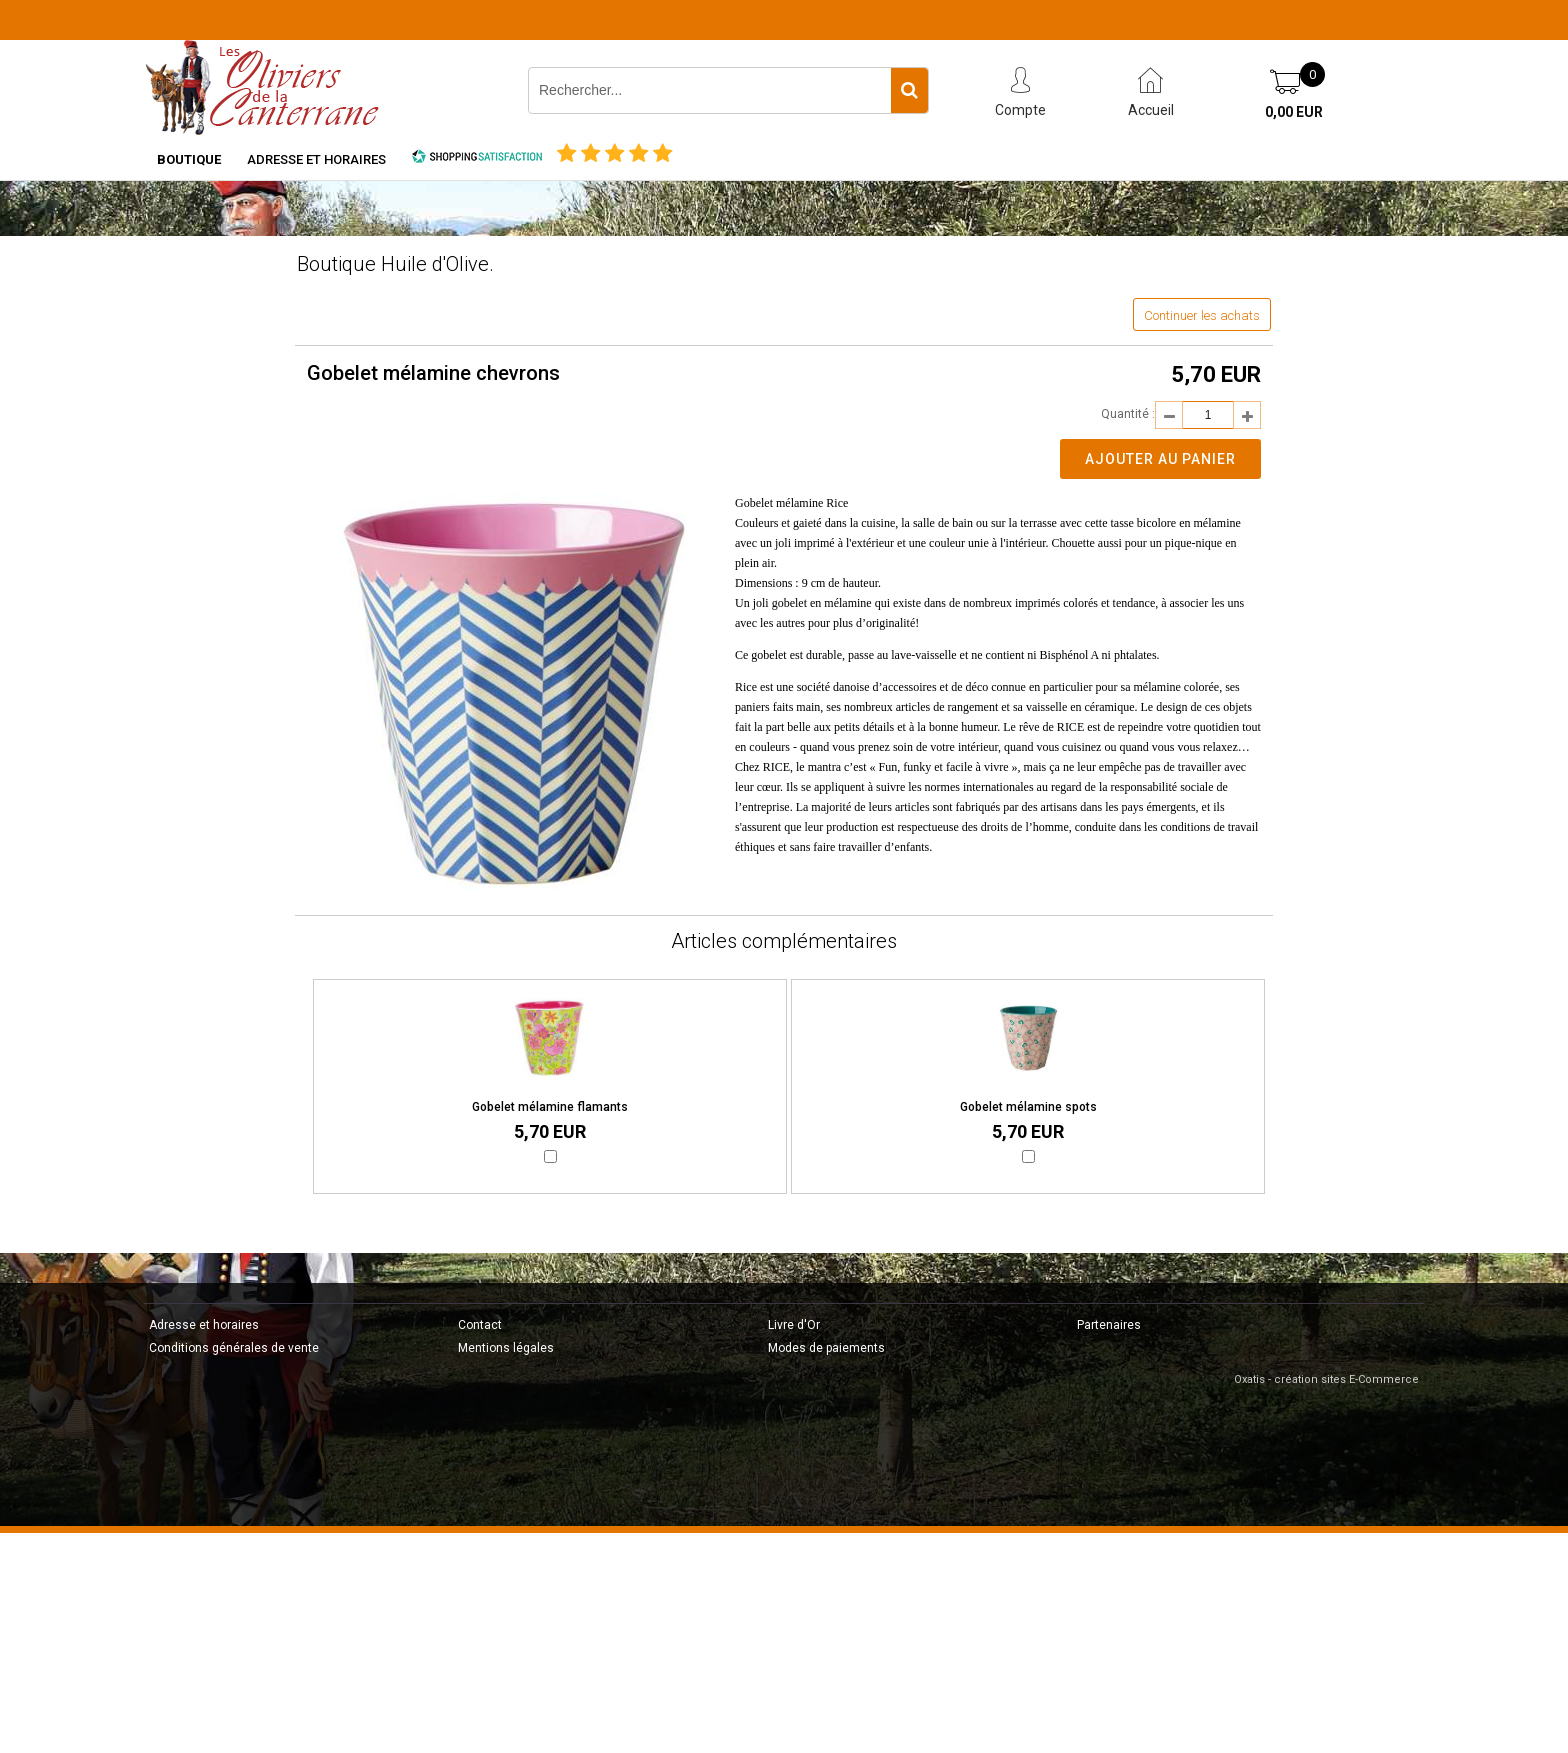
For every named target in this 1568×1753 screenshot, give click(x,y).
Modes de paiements (826, 1348)
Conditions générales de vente (234, 1348)
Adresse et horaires (316, 159)
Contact (480, 1325)
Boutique (189, 159)
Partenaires (1109, 1325)
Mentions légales (506, 1348)
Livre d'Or (794, 1325)
